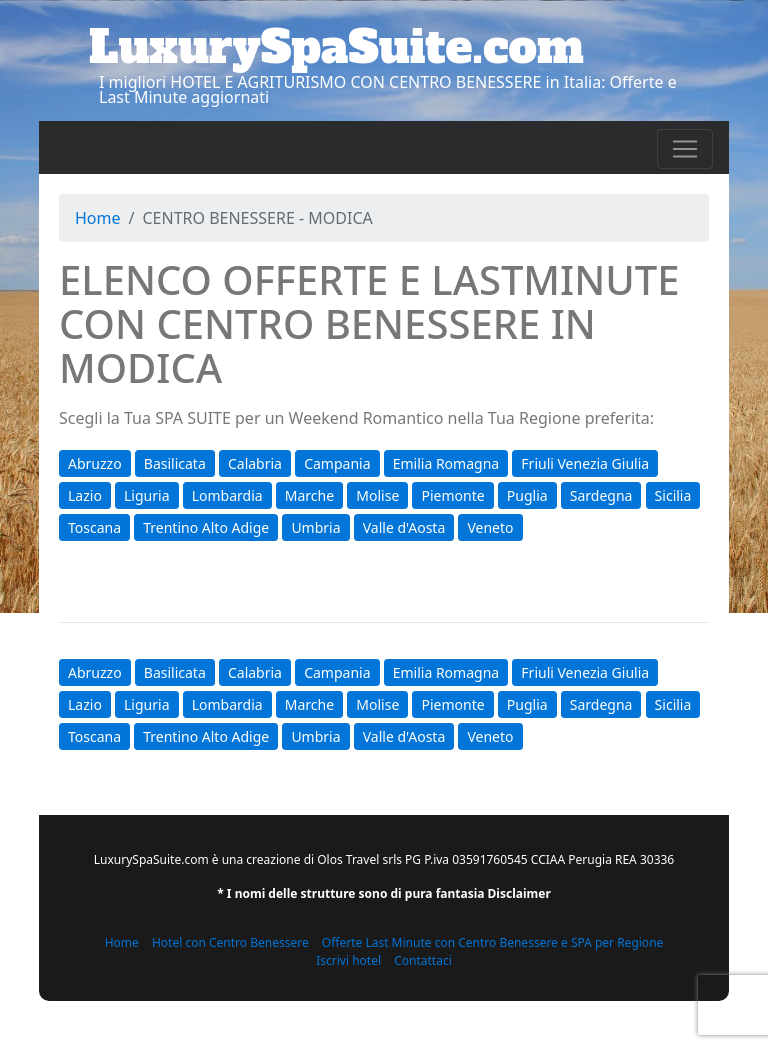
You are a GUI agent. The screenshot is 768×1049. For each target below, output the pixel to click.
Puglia (527, 495)
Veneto (490, 527)
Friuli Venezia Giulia (585, 463)
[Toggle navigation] (685, 149)
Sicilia (673, 495)
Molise (377, 495)
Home (98, 218)
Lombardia (227, 495)
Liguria (146, 495)
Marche (309, 495)
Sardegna (601, 495)
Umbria (315, 527)
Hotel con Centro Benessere (230, 942)
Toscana (94, 527)
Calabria (255, 463)
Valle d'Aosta (404, 527)
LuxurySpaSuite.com (336, 47)
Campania (337, 463)
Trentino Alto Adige (206, 527)
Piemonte (452, 495)
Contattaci (423, 960)
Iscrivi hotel (348, 960)
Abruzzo (95, 463)
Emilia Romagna (446, 463)
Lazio (85, 495)
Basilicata (175, 463)
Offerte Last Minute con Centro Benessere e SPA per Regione (493, 942)
